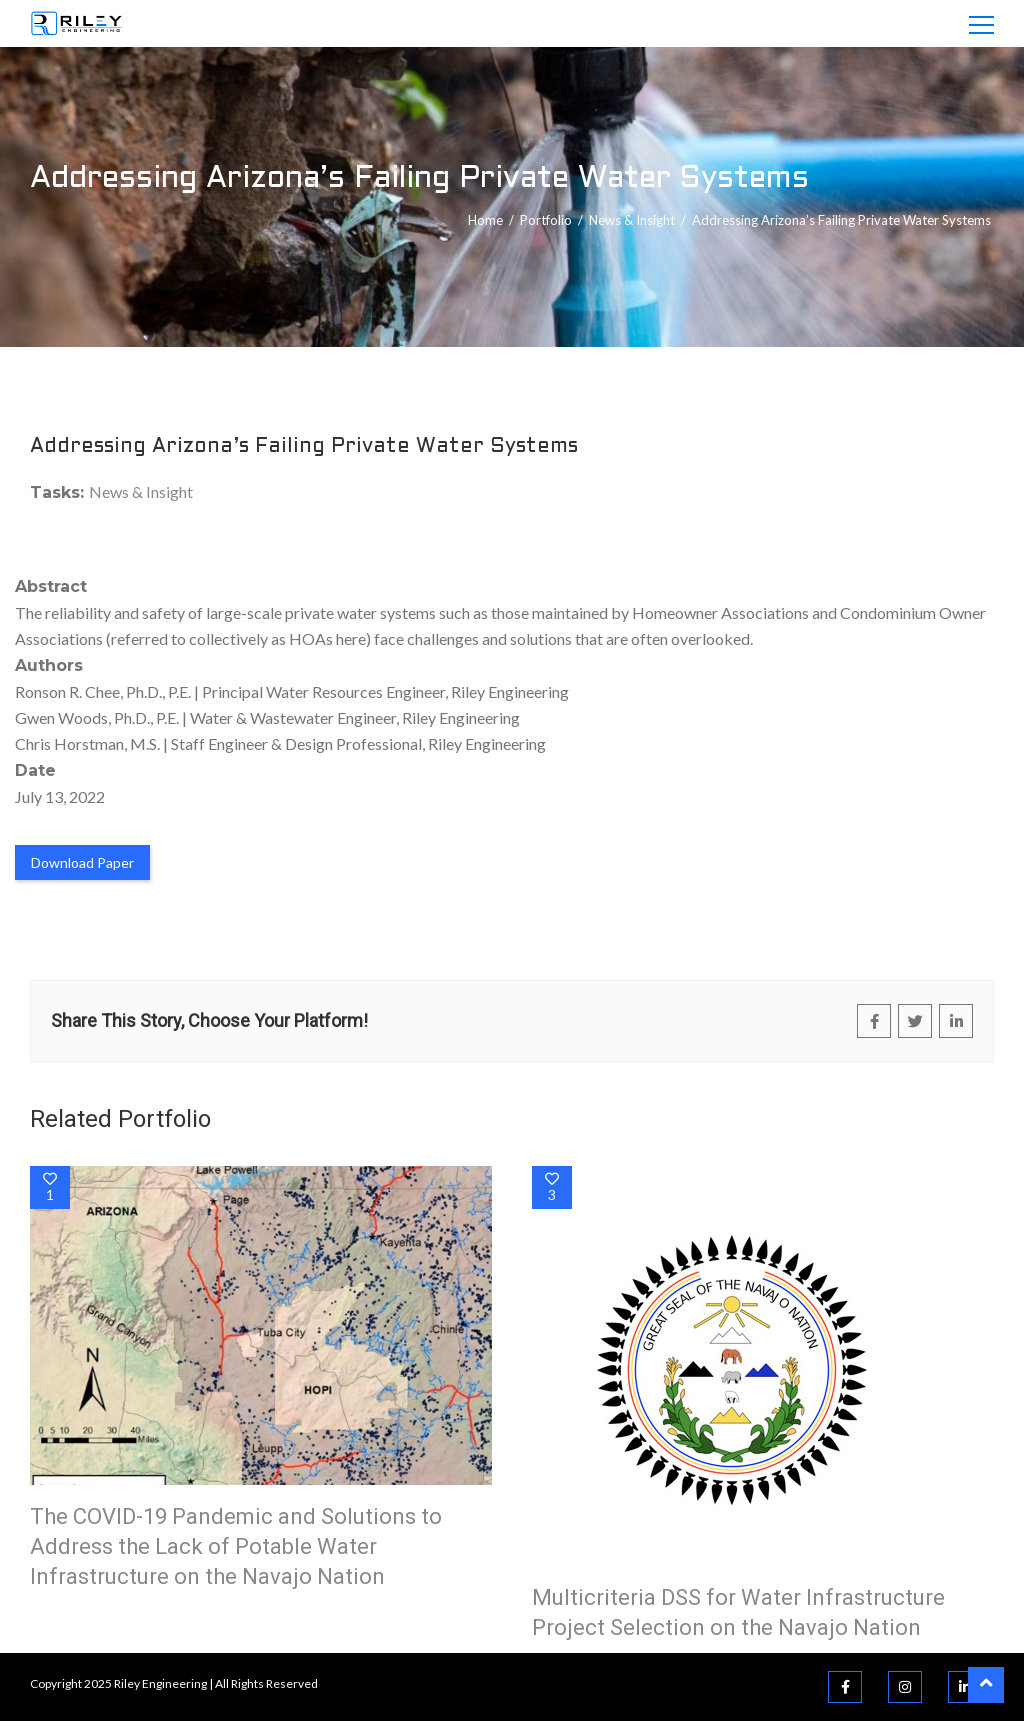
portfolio (546, 220)
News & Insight (632, 220)
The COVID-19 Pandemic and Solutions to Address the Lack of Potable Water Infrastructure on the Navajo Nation (236, 1546)
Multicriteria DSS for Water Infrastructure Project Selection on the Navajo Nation (738, 1612)
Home (485, 220)
